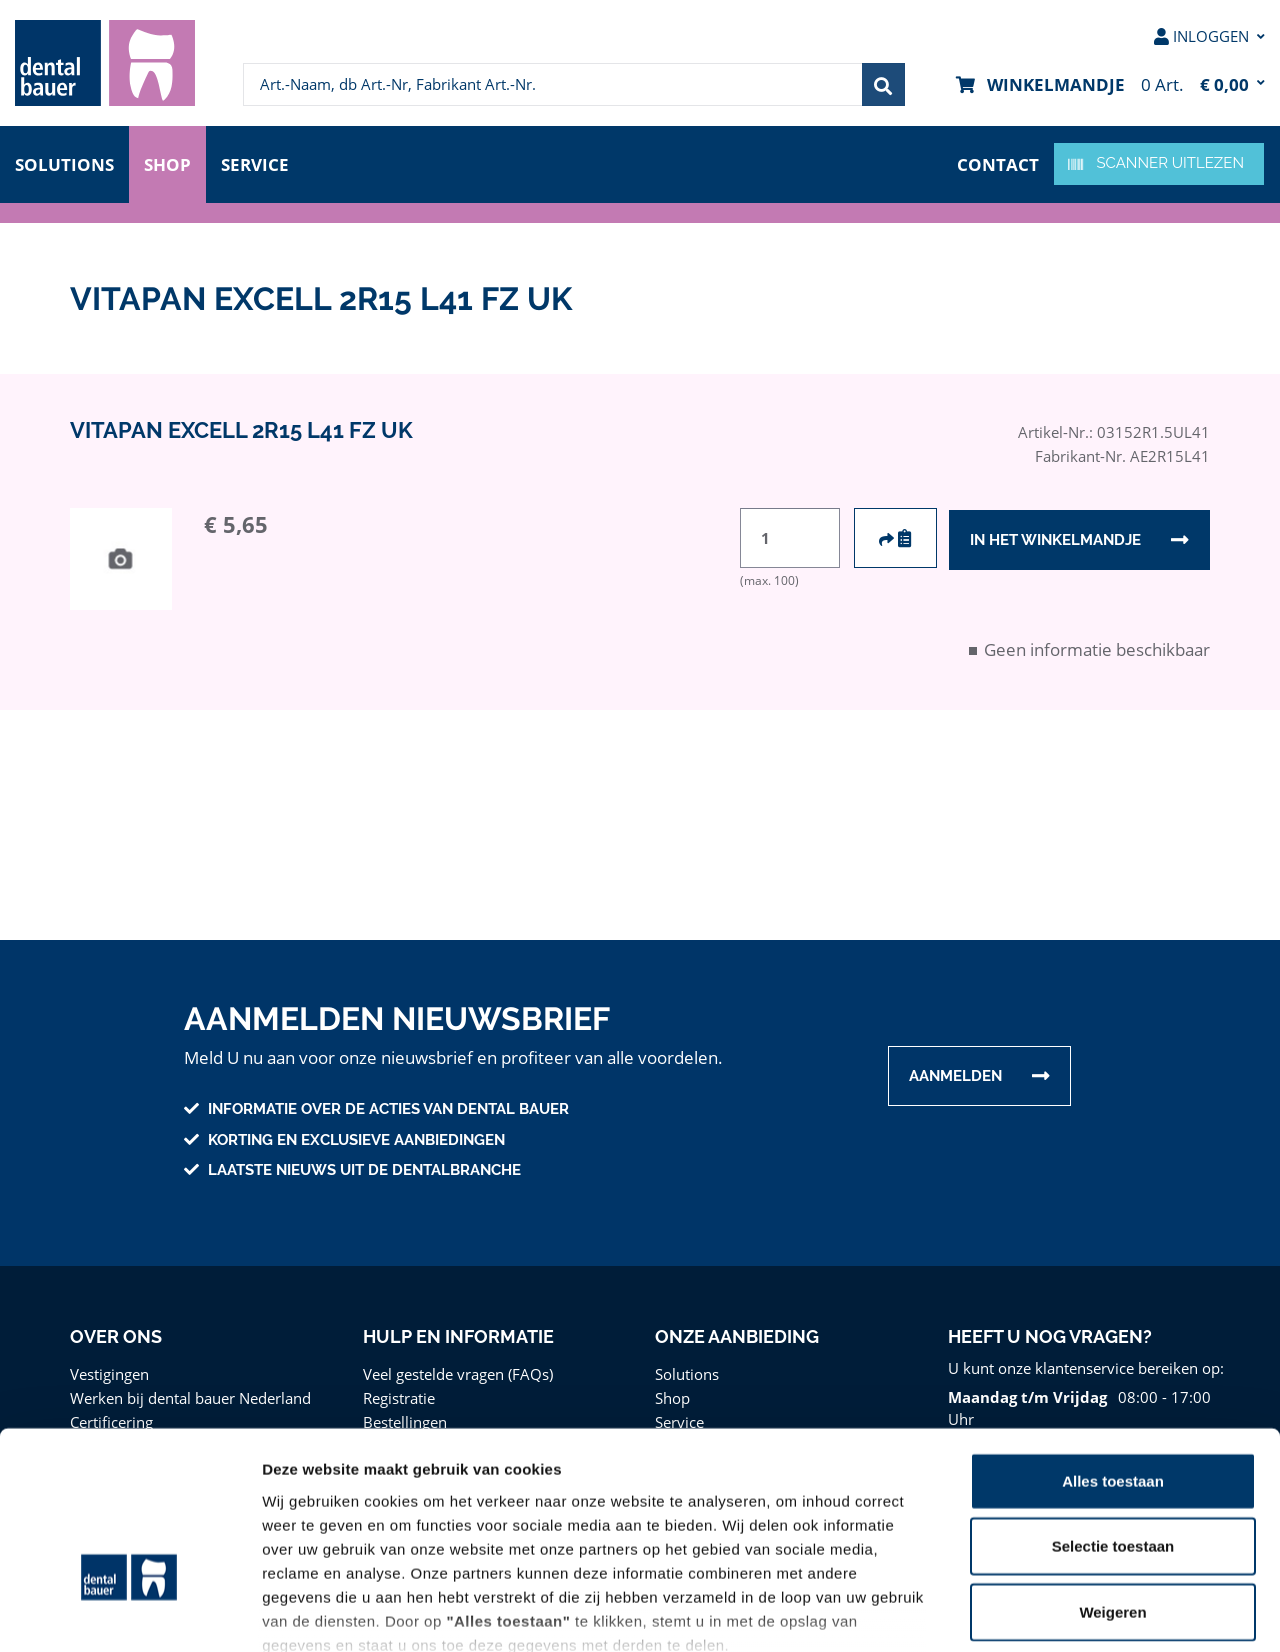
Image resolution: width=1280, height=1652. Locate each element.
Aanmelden (956, 1076)
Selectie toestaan (1113, 1411)
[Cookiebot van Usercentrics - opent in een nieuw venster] (129, 1613)
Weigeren (1112, 1477)
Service (259, 162)
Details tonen (1080, 1612)
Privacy (801, 1534)
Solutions (64, 162)
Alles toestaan (1113, 1346)
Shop (168, 162)
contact (999, 162)
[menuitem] (105, 63)
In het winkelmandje (1055, 539)
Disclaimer (884, 1534)
